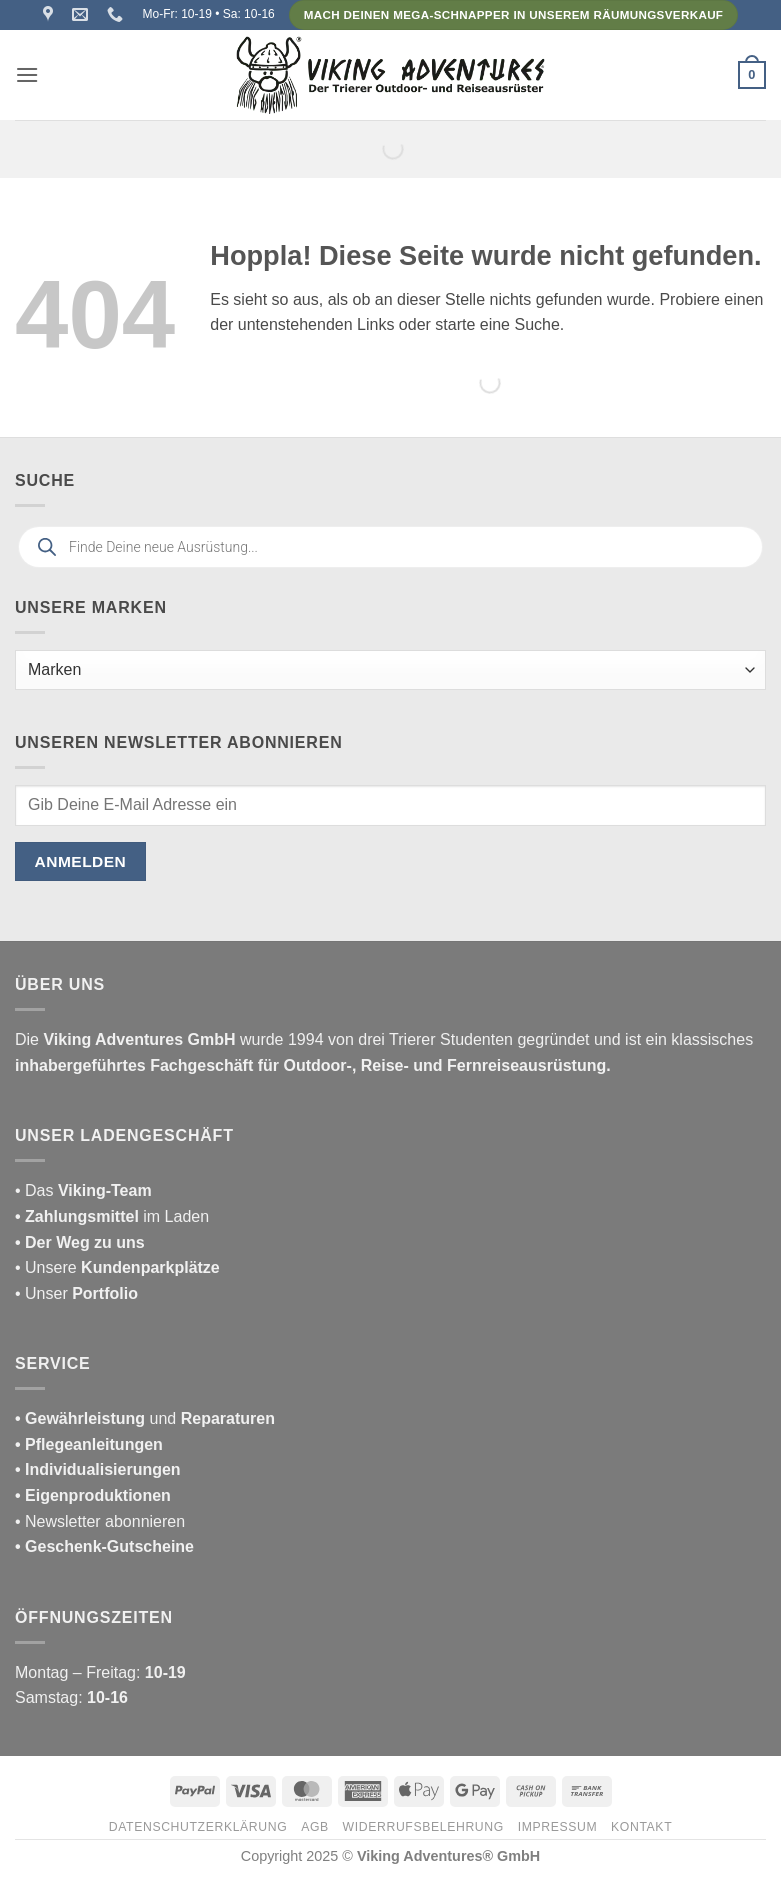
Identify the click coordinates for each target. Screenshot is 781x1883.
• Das (83, 1190)
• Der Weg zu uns (80, 1242)
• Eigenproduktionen (93, 1495)
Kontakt (641, 1827)
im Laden (112, 1216)
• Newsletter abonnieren (100, 1521)
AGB (315, 1827)
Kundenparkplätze (150, 1267)
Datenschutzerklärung (198, 1827)
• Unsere (48, 1267)
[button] (27, 74)
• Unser (76, 1293)
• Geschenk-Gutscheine (104, 1546)
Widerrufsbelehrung (423, 1827)
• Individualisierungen (98, 1469)
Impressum (558, 1827)
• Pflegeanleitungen (89, 1444)
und (145, 1418)
